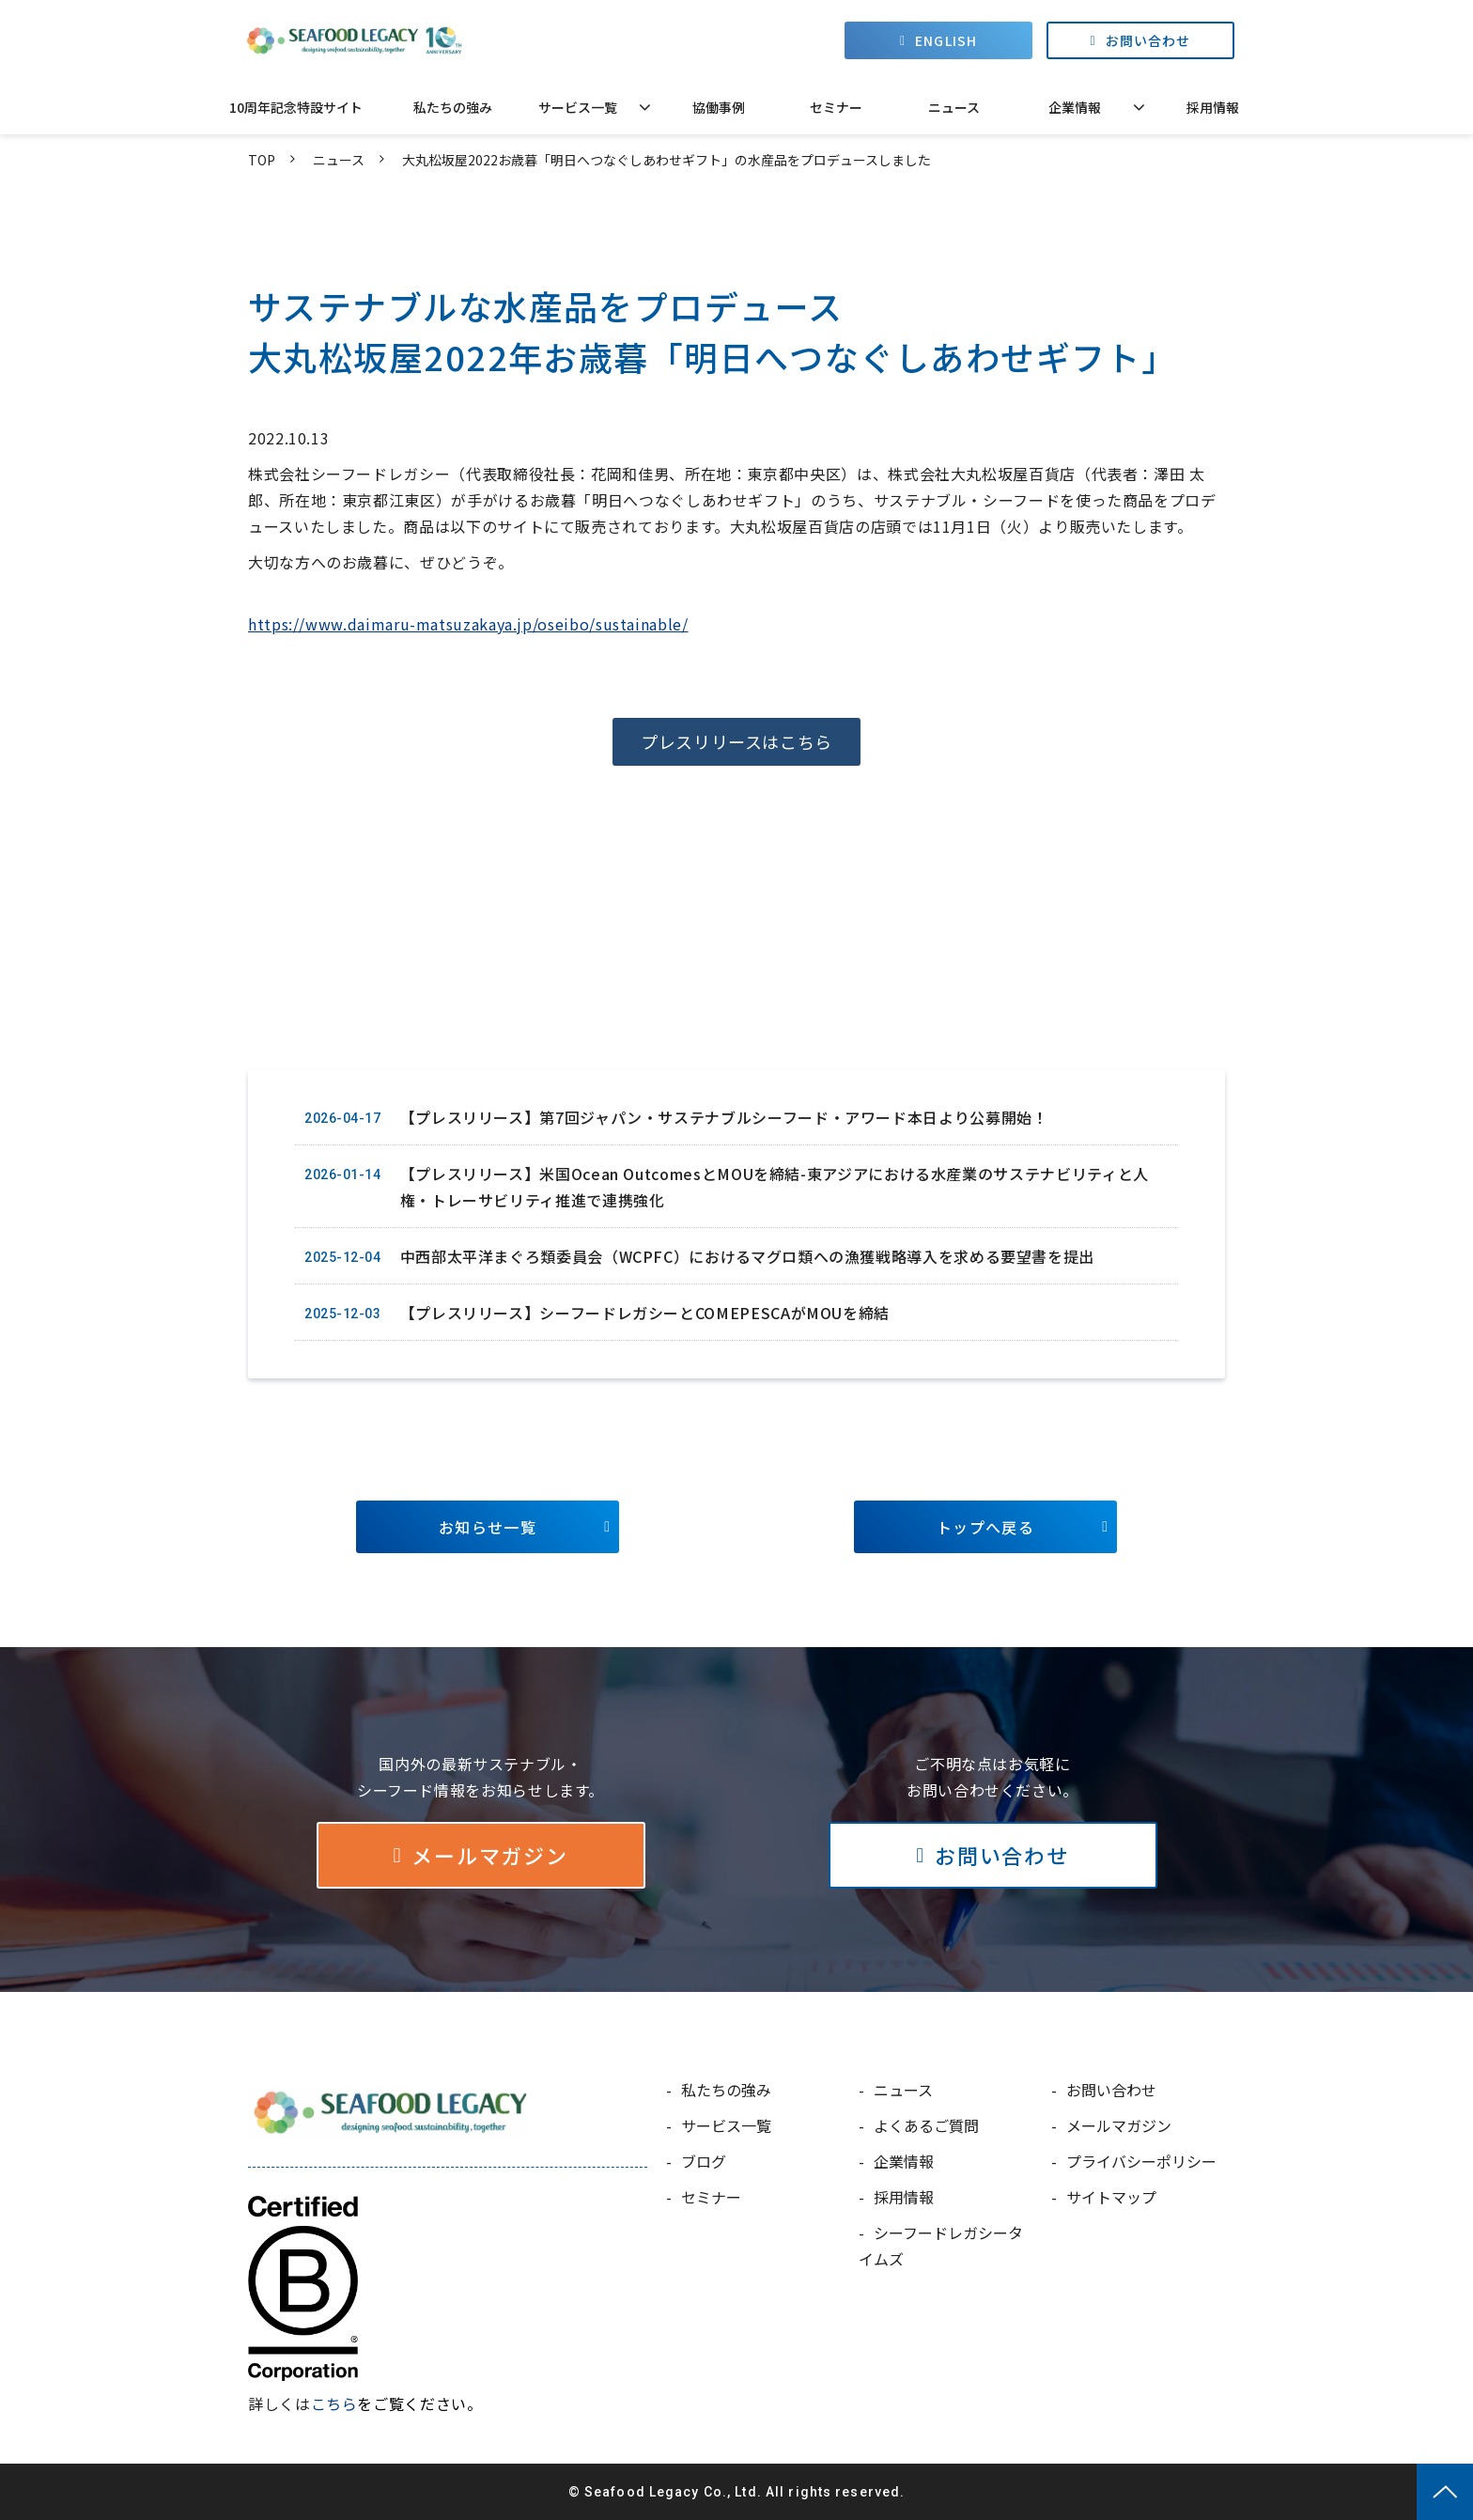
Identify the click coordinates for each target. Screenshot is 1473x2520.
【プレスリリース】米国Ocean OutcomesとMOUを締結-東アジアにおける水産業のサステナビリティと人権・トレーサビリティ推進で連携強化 (774, 1186)
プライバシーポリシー (1141, 2161)
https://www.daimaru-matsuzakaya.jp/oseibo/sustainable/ (468, 624)
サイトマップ (1111, 2197)
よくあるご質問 (926, 2125)
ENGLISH (946, 40)
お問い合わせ (1148, 40)
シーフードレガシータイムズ (941, 2245)
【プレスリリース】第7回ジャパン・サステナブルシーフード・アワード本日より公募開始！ (724, 1117)
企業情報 (1074, 107)
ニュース (954, 107)
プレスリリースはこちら (736, 741)
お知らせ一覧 (487, 1527)
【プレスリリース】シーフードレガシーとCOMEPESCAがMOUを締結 (645, 1312)
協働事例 (718, 107)
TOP (261, 159)
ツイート (298, 1025)
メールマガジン (489, 1855)
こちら (334, 2403)
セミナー (836, 107)
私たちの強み (452, 107)
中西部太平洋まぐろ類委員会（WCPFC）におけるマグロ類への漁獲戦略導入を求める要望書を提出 (747, 1256)
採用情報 (1212, 107)
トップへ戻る (985, 1527)
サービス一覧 (577, 107)
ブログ (703, 2161)
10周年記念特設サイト (296, 107)
